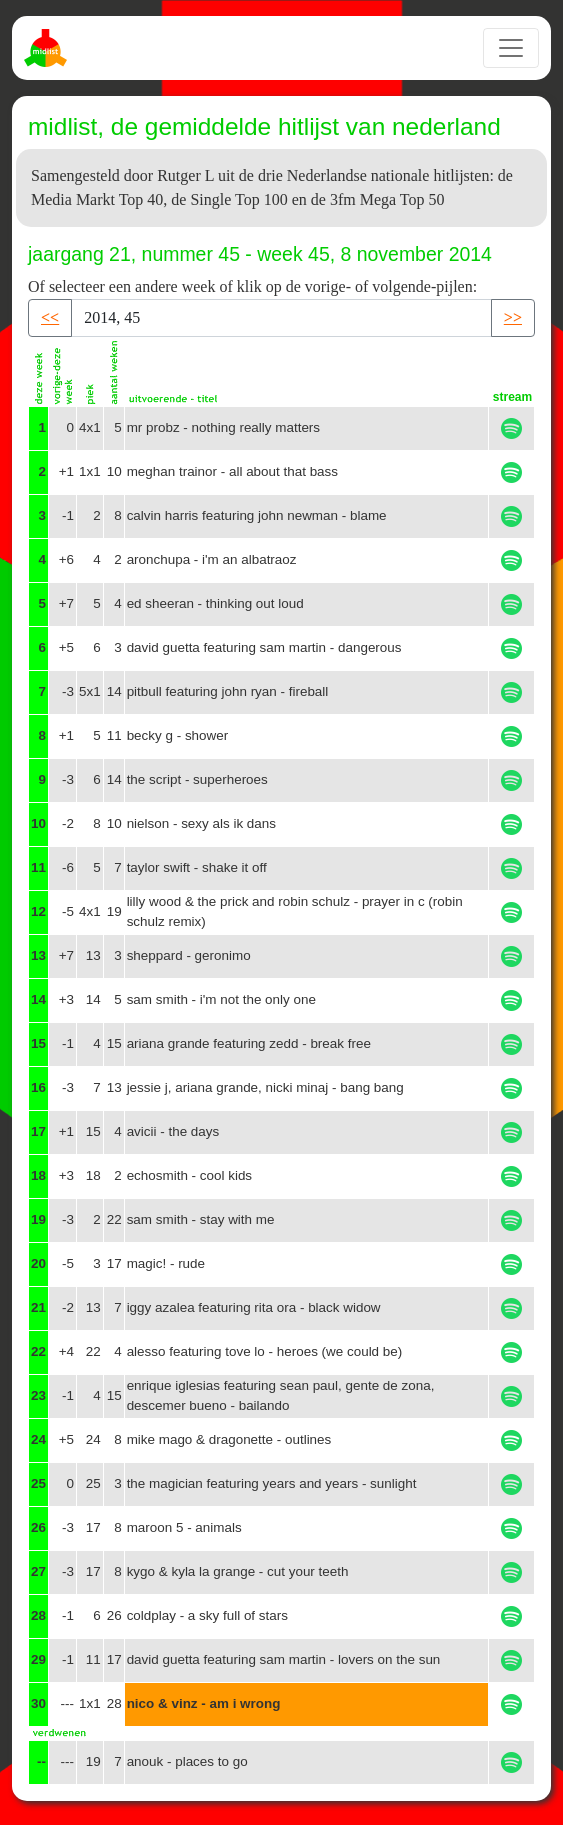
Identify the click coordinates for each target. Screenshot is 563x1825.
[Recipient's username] (281, 318)
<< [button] (50, 317)
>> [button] (513, 317)
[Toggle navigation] (511, 48)
